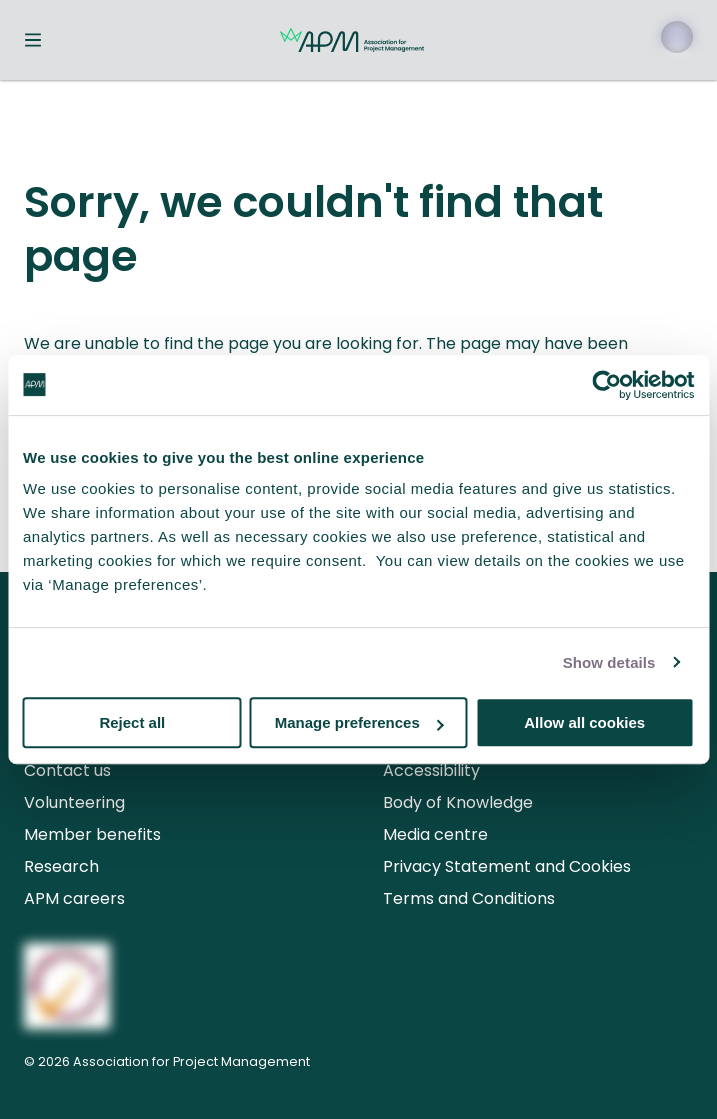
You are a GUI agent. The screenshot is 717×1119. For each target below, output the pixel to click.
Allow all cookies (584, 722)
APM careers (74, 898)
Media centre (435, 834)
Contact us (67, 770)
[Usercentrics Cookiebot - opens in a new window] (606, 385)
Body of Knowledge (458, 802)
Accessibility (431, 770)
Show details (609, 662)
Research (61, 866)
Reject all (132, 722)
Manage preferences (359, 722)
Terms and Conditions (469, 898)
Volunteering (74, 802)
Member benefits (92, 834)
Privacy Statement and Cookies (507, 866)
